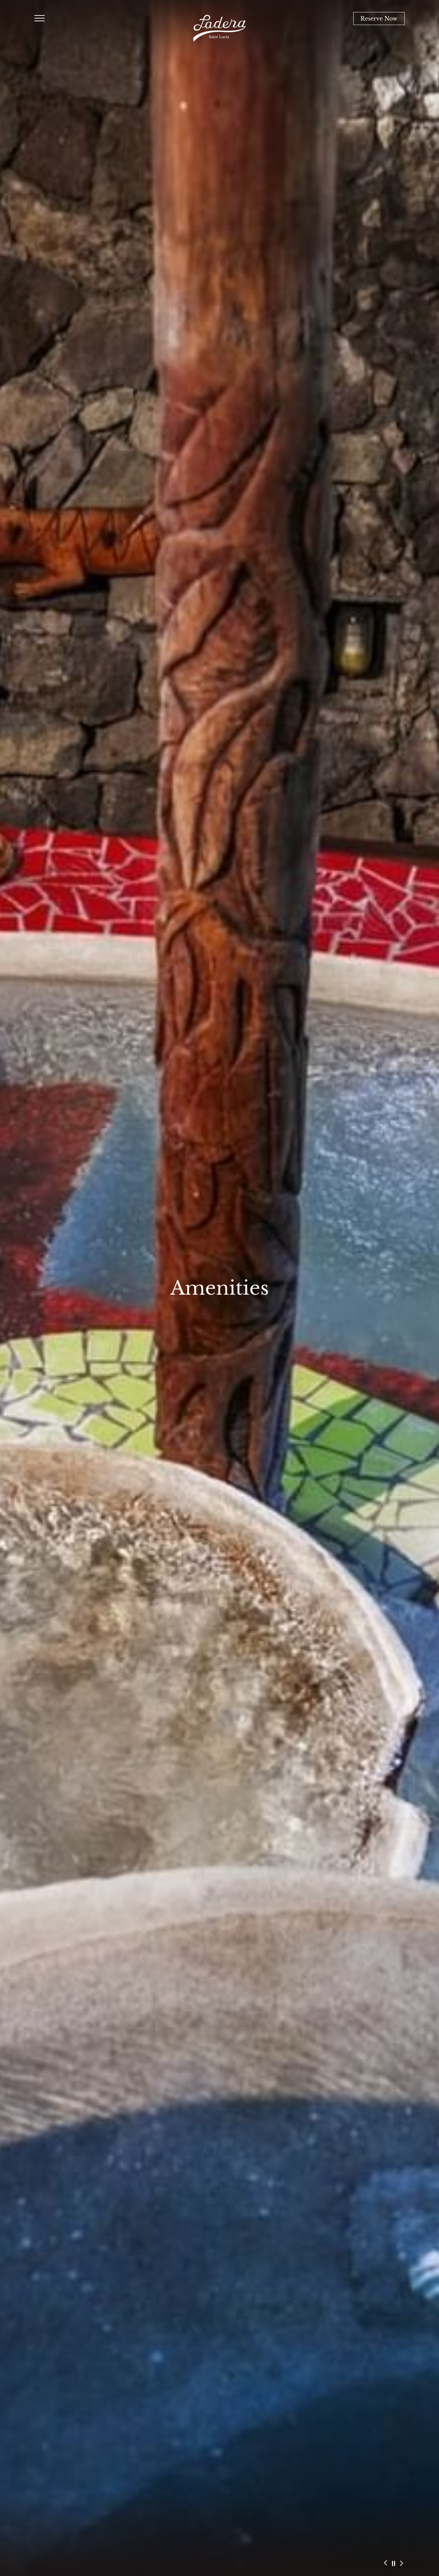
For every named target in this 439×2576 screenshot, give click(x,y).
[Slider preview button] (385, 2562)
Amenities (219, 1288)
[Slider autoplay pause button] (393, 2564)
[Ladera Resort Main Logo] (219, 28)
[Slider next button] (401, 2564)
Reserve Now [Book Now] (379, 18)
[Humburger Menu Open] (39, 18)
